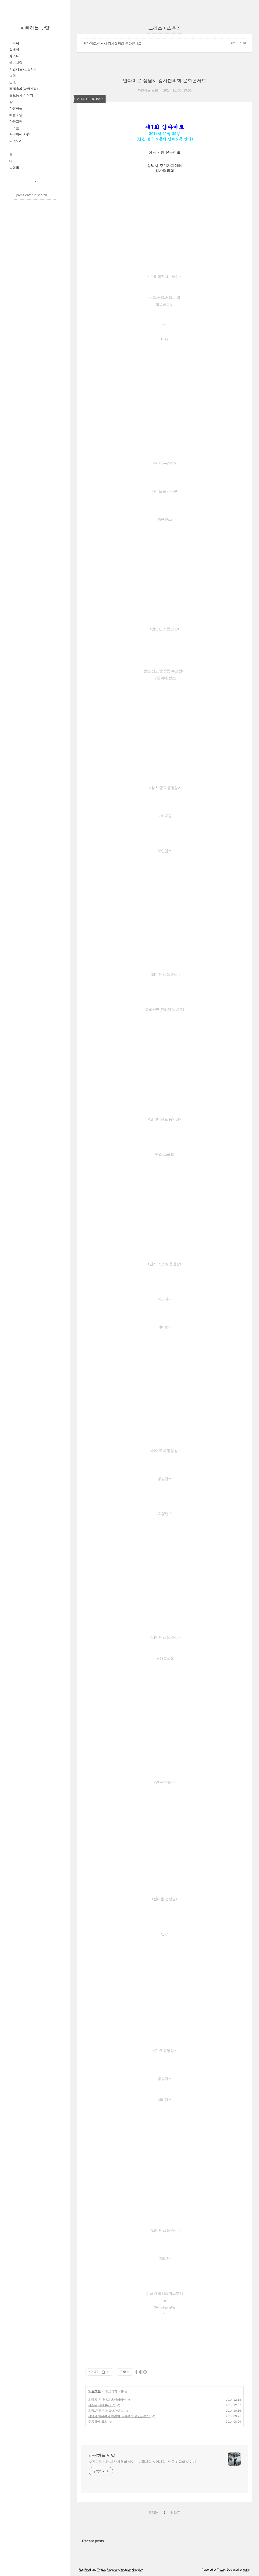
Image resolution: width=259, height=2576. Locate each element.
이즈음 (14, 128)
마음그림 (15, 121)
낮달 (12, 76)
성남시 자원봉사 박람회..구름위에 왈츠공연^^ (119, 2416)
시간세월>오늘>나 (22, 69)
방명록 (14, 167)
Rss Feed (85, 2569)
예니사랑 (15, 62)
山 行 (13, 82)
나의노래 (15, 141)
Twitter (101, 2569)
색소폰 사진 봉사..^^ (102, 2405)
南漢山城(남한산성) (23, 89)
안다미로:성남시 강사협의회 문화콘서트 (112, 43)
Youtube (126, 2569)
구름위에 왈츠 (97, 2421)
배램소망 (15, 115)
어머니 (14, 43)
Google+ (137, 2569)
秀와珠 (14, 56)
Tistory (221, 2569)
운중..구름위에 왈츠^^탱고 (106, 2410)
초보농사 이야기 (21, 95)
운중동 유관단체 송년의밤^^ (107, 2399)
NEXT (175, 2511)
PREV (153, 2511)
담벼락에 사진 (19, 134)
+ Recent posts (91, 2541)
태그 (12, 161)
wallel (246, 2569)
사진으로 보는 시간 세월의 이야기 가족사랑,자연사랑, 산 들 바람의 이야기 (142, 2461)
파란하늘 (15, 108)
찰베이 (14, 49)
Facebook (113, 2569)
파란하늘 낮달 (35, 28)
